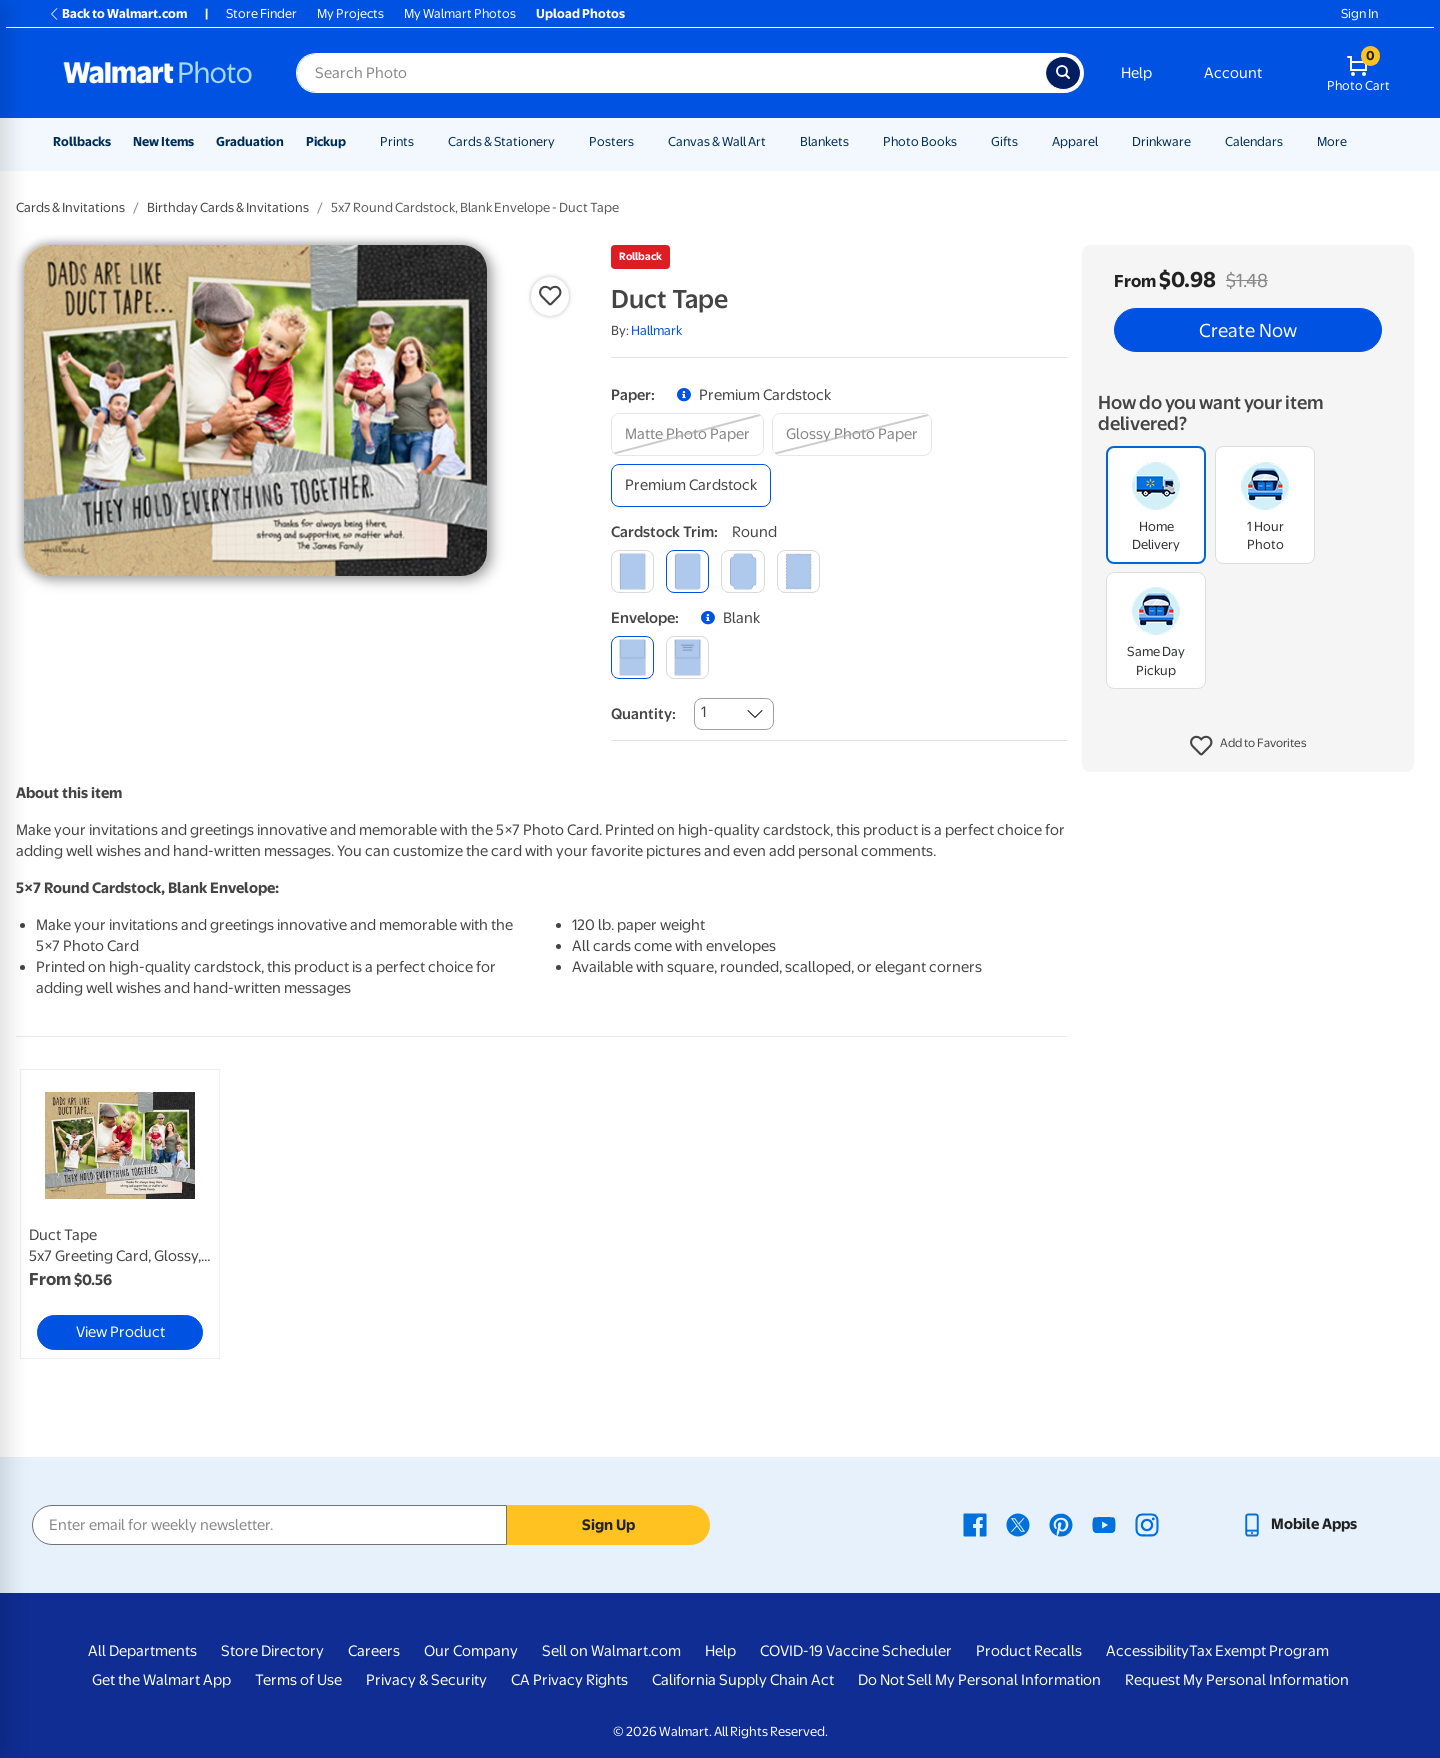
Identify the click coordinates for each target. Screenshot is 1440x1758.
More (1332, 141)
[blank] (632, 657)
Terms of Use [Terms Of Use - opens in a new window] (298, 1680)
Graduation (250, 141)
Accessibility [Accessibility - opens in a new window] (1147, 1651)
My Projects (350, 13)
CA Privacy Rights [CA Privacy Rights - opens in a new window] (569, 1680)
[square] (632, 571)
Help (1136, 73)
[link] (120, 1214)
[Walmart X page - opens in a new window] (1018, 1524)
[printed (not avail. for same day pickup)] (687, 657)
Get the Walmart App (161, 1680)
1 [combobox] (703, 712)
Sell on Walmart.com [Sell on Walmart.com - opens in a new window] (611, 1651)
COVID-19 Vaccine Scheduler (856, 1651)
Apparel (1075, 141)
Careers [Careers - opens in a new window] (374, 1651)
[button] (1248, 746)
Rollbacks (82, 141)
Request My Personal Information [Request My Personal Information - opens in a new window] (1237, 1680)
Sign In (1359, 13)
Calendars (1254, 141)
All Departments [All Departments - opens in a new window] (142, 1651)
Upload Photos (580, 13)
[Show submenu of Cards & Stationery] (564, 141)
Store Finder (261, 13)
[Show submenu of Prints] (423, 141)
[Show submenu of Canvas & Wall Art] (775, 141)
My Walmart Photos (460, 13)
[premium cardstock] (691, 485)
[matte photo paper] (687, 434)
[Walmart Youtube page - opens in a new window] (1104, 1524)
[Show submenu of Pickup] (355, 141)
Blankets (824, 141)
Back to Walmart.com (117, 13)
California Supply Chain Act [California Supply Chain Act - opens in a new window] (743, 1680)
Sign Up (608, 1525)
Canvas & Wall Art (717, 141)
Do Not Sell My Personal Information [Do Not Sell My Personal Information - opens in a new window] (979, 1680)
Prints (397, 141)
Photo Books (920, 141)
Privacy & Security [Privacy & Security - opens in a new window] (426, 1680)
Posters (611, 141)
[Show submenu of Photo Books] (966, 141)
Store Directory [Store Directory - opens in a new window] (272, 1651)
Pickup (326, 141)
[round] (687, 571)
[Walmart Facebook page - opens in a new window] (975, 1524)
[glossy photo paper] (852, 434)
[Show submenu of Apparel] (1107, 141)
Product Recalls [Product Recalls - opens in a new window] (1029, 1651)
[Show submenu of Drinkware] (1200, 141)
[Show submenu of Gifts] (1027, 141)
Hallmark (656, 330)
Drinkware (1161, 141)
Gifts (1004, 141)
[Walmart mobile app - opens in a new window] (1298, 1524)
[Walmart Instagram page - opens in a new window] (1147, 1524)
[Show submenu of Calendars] (1292, 141)
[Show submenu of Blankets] (858, 141)
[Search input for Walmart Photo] (671, 73)
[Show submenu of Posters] (643, 141)
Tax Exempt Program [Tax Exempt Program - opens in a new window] (1259, 1651)
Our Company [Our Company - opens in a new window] (471, 1651)
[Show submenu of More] (1356, 141)
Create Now (1248, 330)
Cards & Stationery (501, 141)
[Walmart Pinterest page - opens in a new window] (1061, 1524)
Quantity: (643, 714)
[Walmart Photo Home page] (158, 73)
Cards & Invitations (70, 207)
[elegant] (742, 571)
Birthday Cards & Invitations (228, 207)
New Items (163, 141)
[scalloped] (798, 571)
